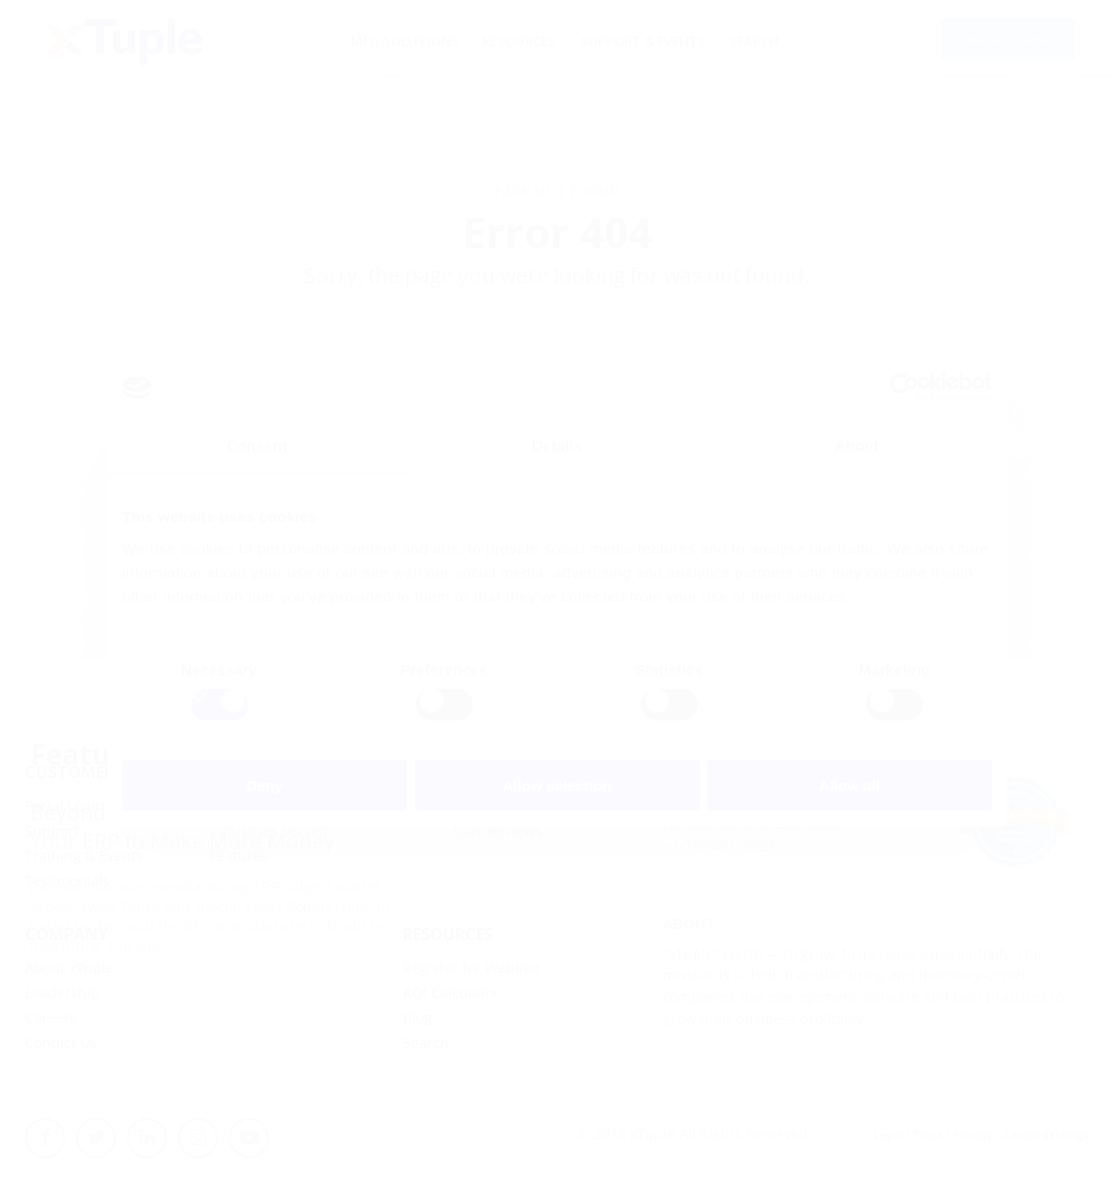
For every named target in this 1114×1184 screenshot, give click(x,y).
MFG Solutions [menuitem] (422, 39)
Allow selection (556, 784)
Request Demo (1008, 40)
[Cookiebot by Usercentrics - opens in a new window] (904, 388)
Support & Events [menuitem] (634, 39)
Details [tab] (557, 445)
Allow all (849, 784)
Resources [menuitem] (524, 39)
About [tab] (857, 445)
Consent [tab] (257, 445)
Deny (264, 784)
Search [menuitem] (733, 39)
